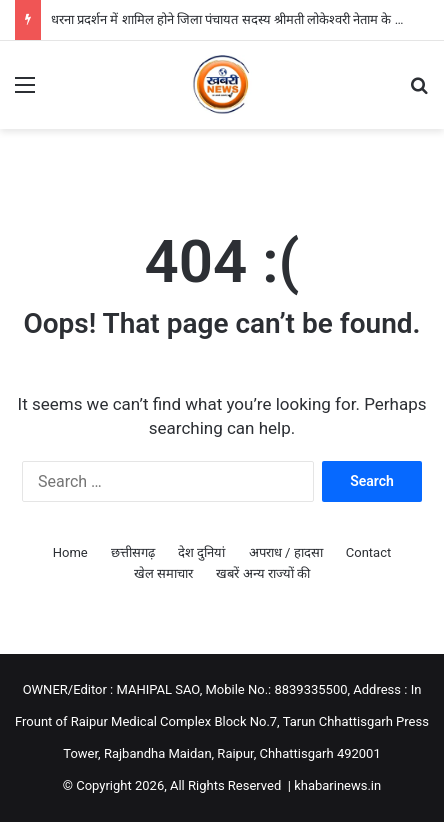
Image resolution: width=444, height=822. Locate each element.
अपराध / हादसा (286, 552)
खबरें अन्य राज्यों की (263, 573)
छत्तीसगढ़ (133, 552)
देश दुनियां (201, 552)
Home (70, 552)
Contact (368, 552)
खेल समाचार (163, 573)
